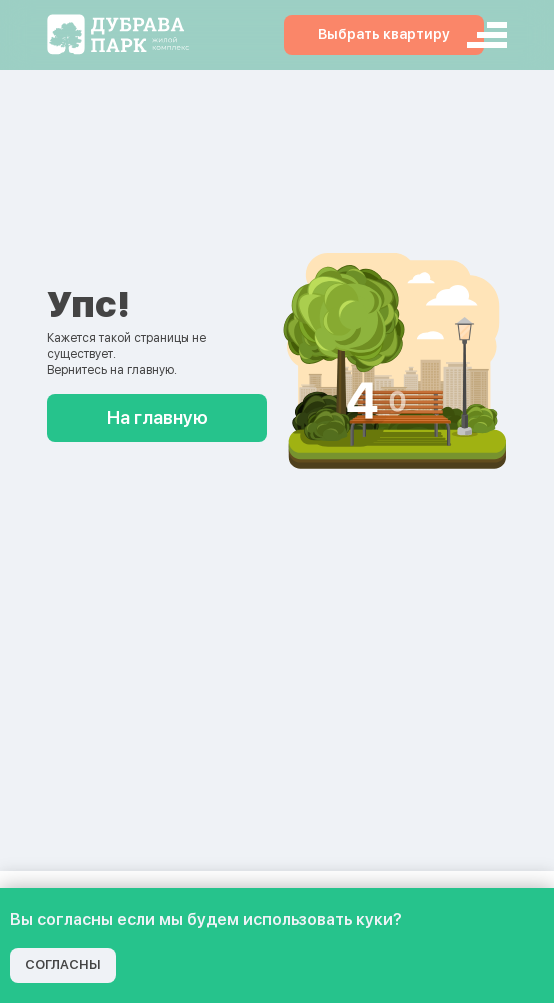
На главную (157, 417)
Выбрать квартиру (384, 34)
